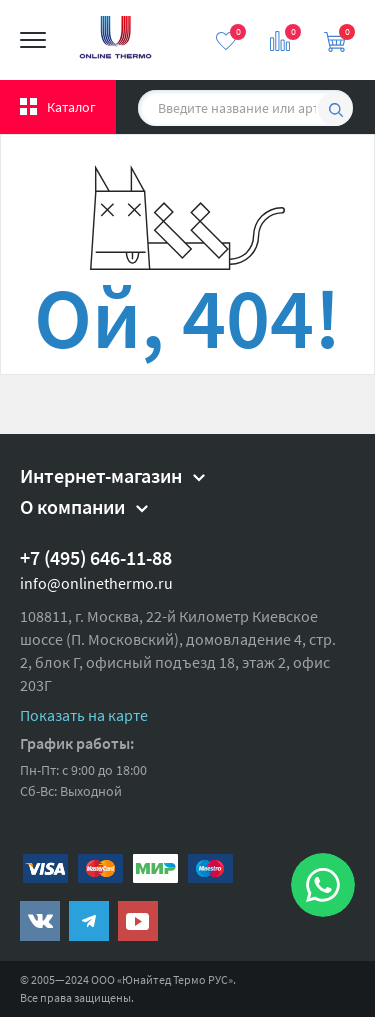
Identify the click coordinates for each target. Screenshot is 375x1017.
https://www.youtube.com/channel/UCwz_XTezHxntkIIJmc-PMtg (138, 921)
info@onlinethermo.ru (96, 583)
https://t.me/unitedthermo (89, 921)
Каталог (71, 107)
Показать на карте (84, 715)
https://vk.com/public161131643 (40, 921)
